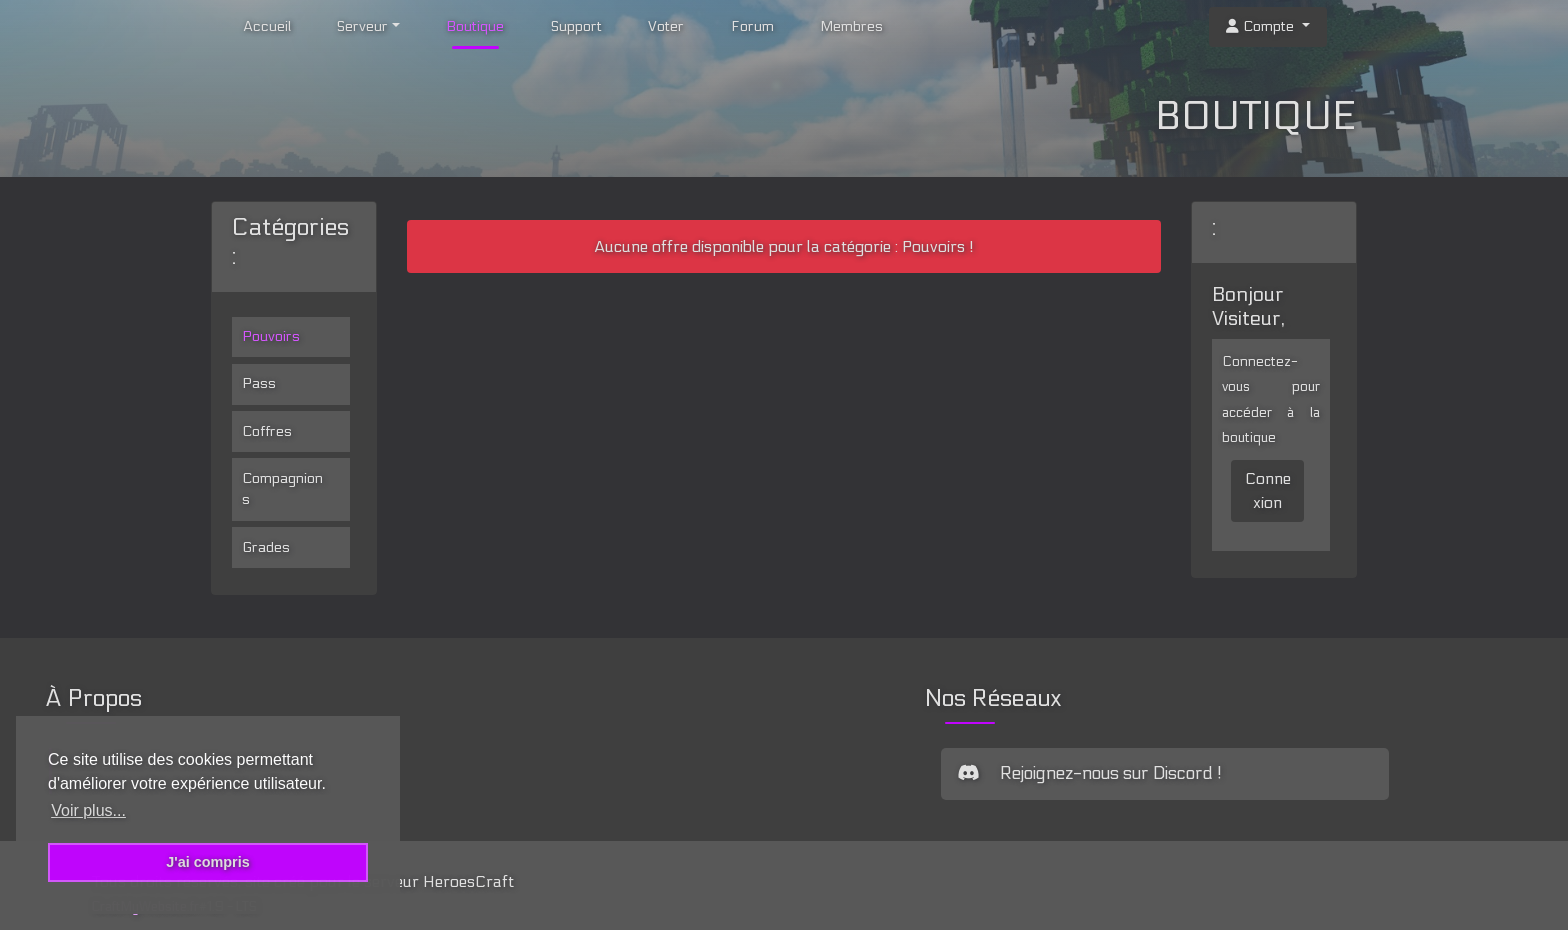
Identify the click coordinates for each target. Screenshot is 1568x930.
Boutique (475, 26)
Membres (851, 26)
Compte (1262, 26)
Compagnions (282, 489)
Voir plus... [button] (88, 810)
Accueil (267, 26)
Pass (259, 383)
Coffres (267, 431)
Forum (752, 26)
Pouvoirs (271, 336)
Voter (666, 26)
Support (576, 26)
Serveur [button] (362, 26)
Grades (266, 547)
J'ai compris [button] (207, 862)
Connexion (1268, 490)
